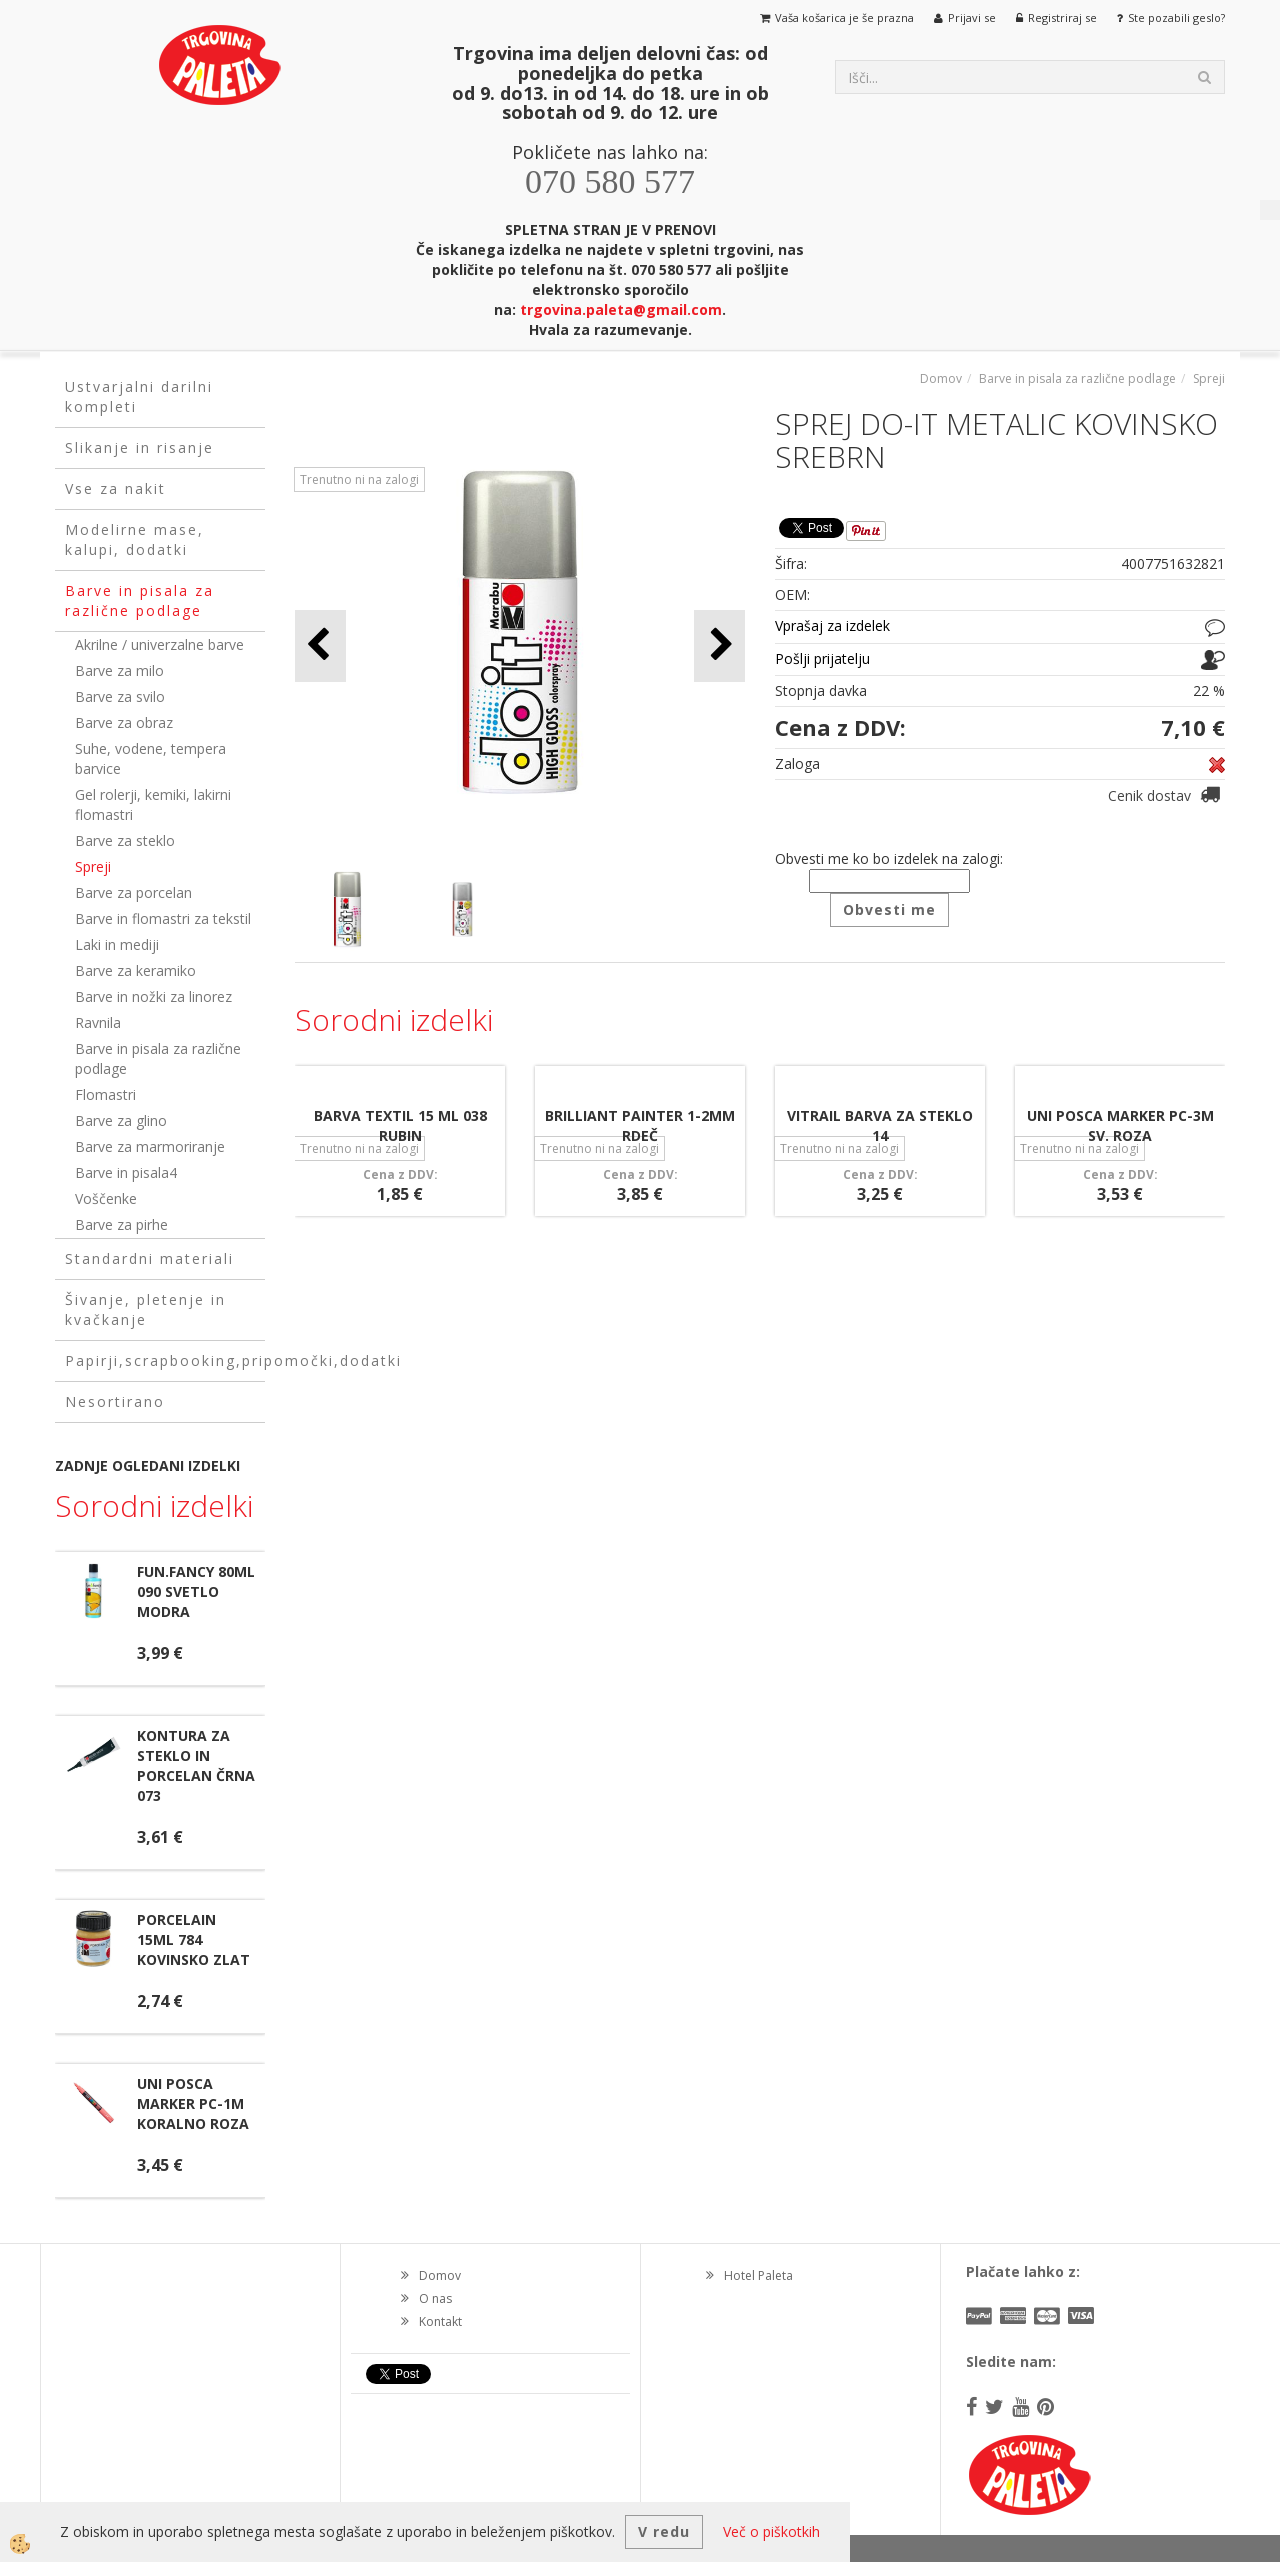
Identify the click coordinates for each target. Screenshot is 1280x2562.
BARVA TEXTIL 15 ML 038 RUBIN (400, 1125)
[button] (719, 645)
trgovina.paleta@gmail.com (621, 309)
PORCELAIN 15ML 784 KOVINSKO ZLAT (193, 1939)
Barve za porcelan (133, 892)
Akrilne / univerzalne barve (159, 644)
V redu (664, 2531)
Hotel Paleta (758, 2275)
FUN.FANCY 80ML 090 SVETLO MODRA (196, 1591)
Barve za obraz (124, 722)
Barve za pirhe (121, 1224)
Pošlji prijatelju (822, 658)
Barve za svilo (120, 696)
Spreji (93, 866)
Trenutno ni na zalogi (359, 479)
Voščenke (106, 1198)
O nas (435, 2298)
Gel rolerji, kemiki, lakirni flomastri (153, 804)
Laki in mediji (117, 944)
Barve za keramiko (135, 970)
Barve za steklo (125, 840)
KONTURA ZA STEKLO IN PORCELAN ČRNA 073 (196, 1765)
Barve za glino (121, 1120)
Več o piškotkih (771, 2531)
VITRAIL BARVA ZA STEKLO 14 (880, 1125)
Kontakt (440, 2321)
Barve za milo (119, 670)
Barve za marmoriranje (150, 1146)
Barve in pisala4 (126, 1172)
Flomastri (105, 1094)
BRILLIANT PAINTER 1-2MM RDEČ (640, 1125)
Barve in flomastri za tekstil (163, 918)
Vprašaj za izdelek (832, 625)
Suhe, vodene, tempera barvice (150, 758)
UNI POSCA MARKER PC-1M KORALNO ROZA (193, 2103)
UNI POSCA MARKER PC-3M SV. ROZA (1120, 1125)
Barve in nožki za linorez (153, 996)
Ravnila (98, 1022)
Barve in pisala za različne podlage (158, 1058)
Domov (941, 378)
